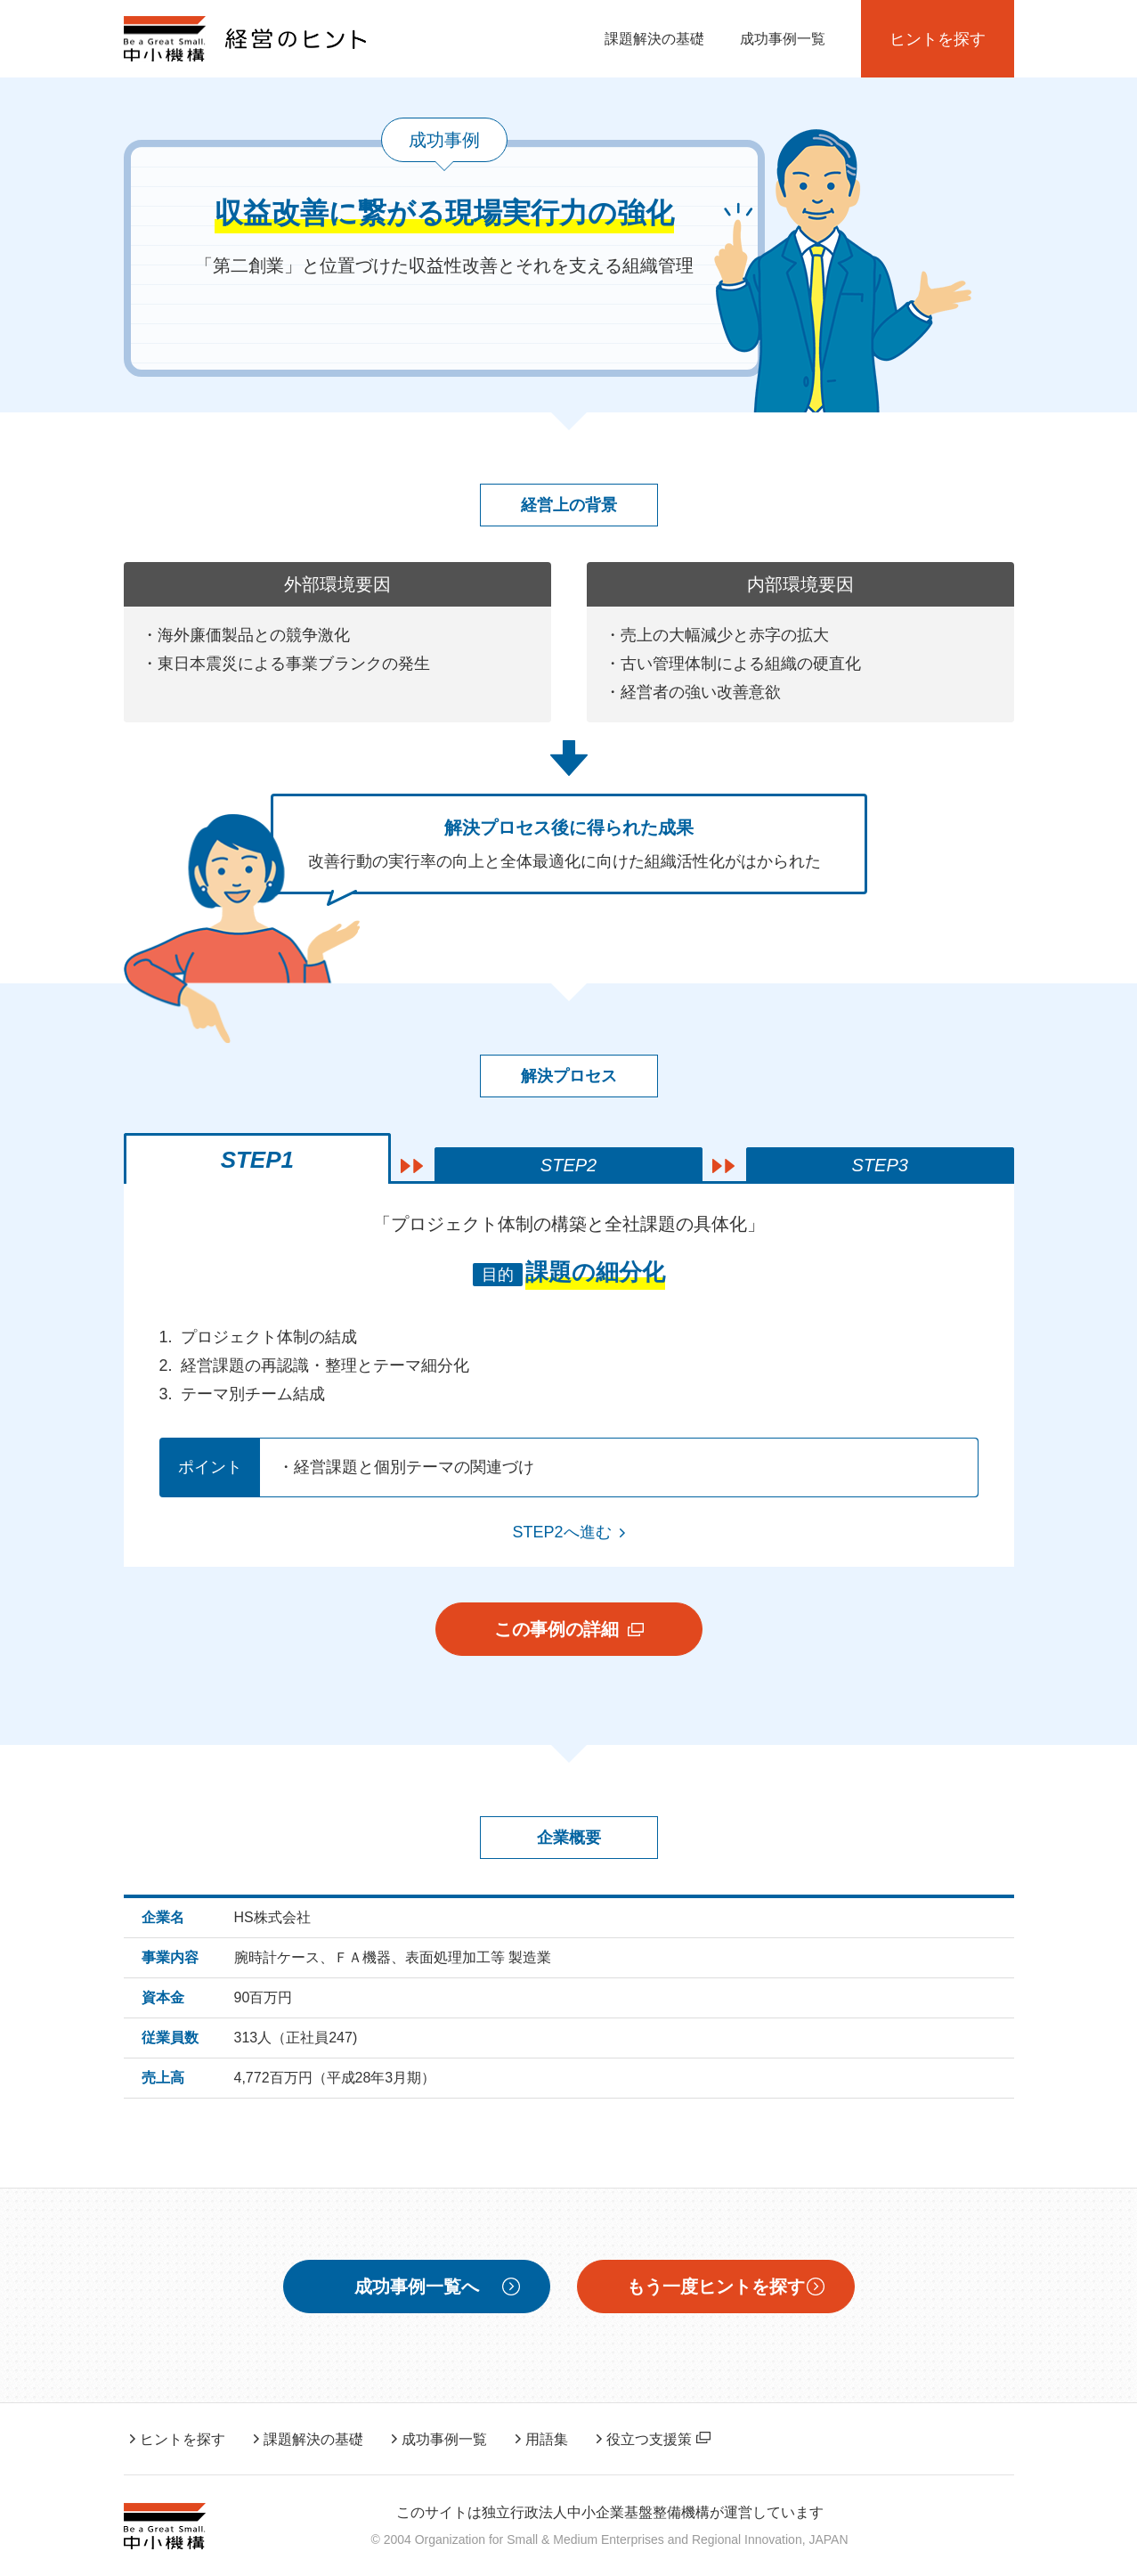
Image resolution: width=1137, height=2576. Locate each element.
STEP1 (257, 1159)
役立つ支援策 (658, 2439)
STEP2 (568, 1165)
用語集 (546, 2439)
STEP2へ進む (561, 1532)
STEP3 (880, 1165)
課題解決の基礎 (654, 38)
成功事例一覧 (782, 38)
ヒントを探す (937, 39)
